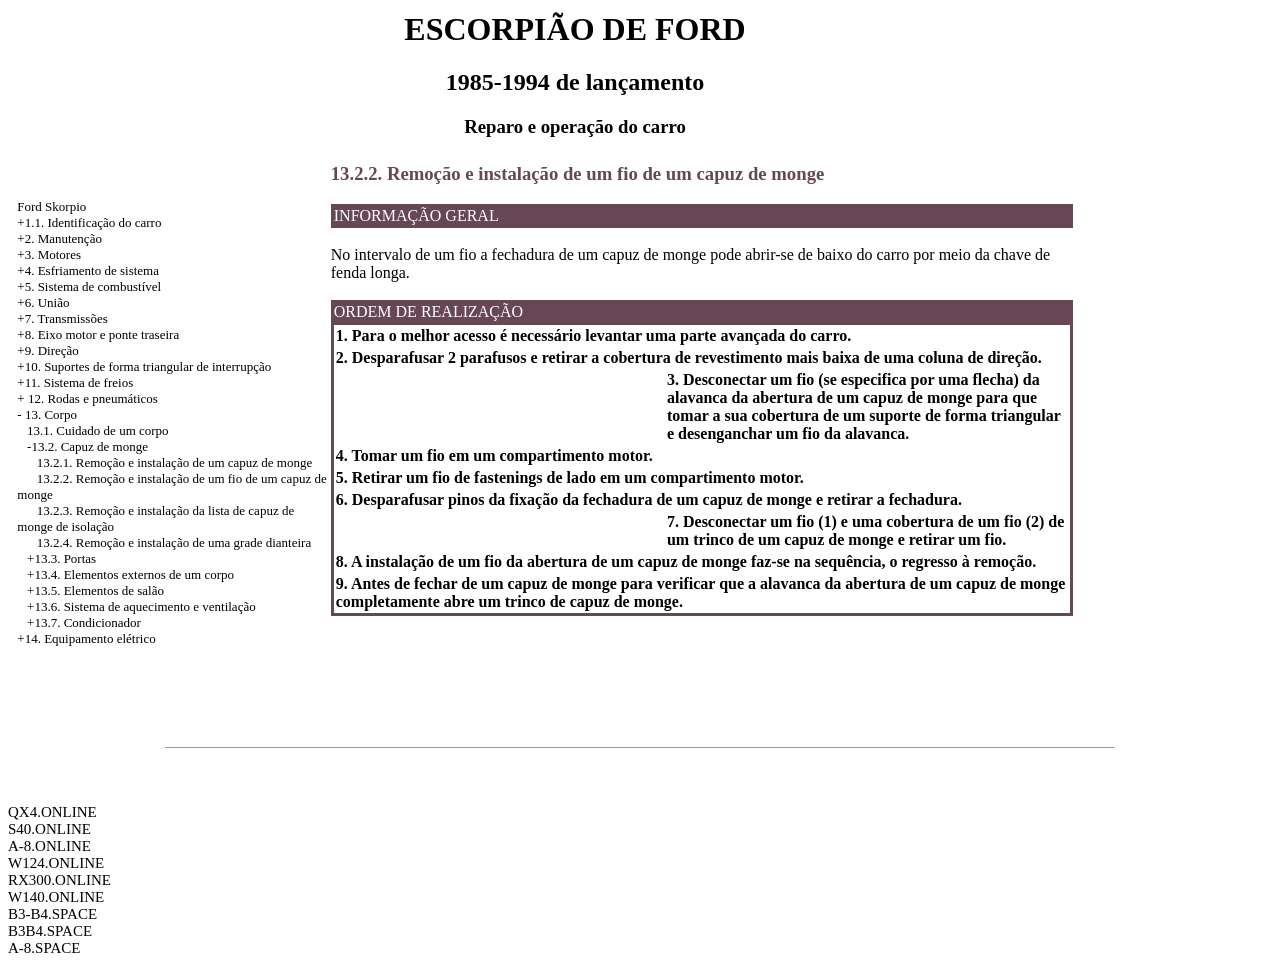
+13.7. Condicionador (84, 622)
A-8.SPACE (44, 948)
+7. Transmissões (62, 318)
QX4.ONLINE (52, 812)
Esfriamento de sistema (98, 270)
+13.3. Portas (61, 558)
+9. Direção (47, 350)
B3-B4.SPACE (52, 914)
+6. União (43, 302)
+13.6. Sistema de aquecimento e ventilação (141, 606)
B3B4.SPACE (50, 931)
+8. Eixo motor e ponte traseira (98, 334)
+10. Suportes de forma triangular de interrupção (144, 366)
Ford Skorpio (51, 206)
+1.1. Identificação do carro (89, 222)
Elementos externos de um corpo (149, 574)
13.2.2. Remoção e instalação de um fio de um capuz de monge (578, 173)
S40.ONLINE (49, 829)
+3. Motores (49, 254)
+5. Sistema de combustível (89, 286)
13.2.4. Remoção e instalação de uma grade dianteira (174, 542)
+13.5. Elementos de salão (95, 590)
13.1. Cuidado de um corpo (98, 430)
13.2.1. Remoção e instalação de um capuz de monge (174, 462)
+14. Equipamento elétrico (86, 638)
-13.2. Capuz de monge (87, 446)
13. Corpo (51, 414)
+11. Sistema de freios (75, 382)
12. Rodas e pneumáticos (93, 398)
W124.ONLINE (56, 863)
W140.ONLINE (56, 897)
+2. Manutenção (59, 238)
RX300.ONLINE (59, 880)
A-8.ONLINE (49, 846)
